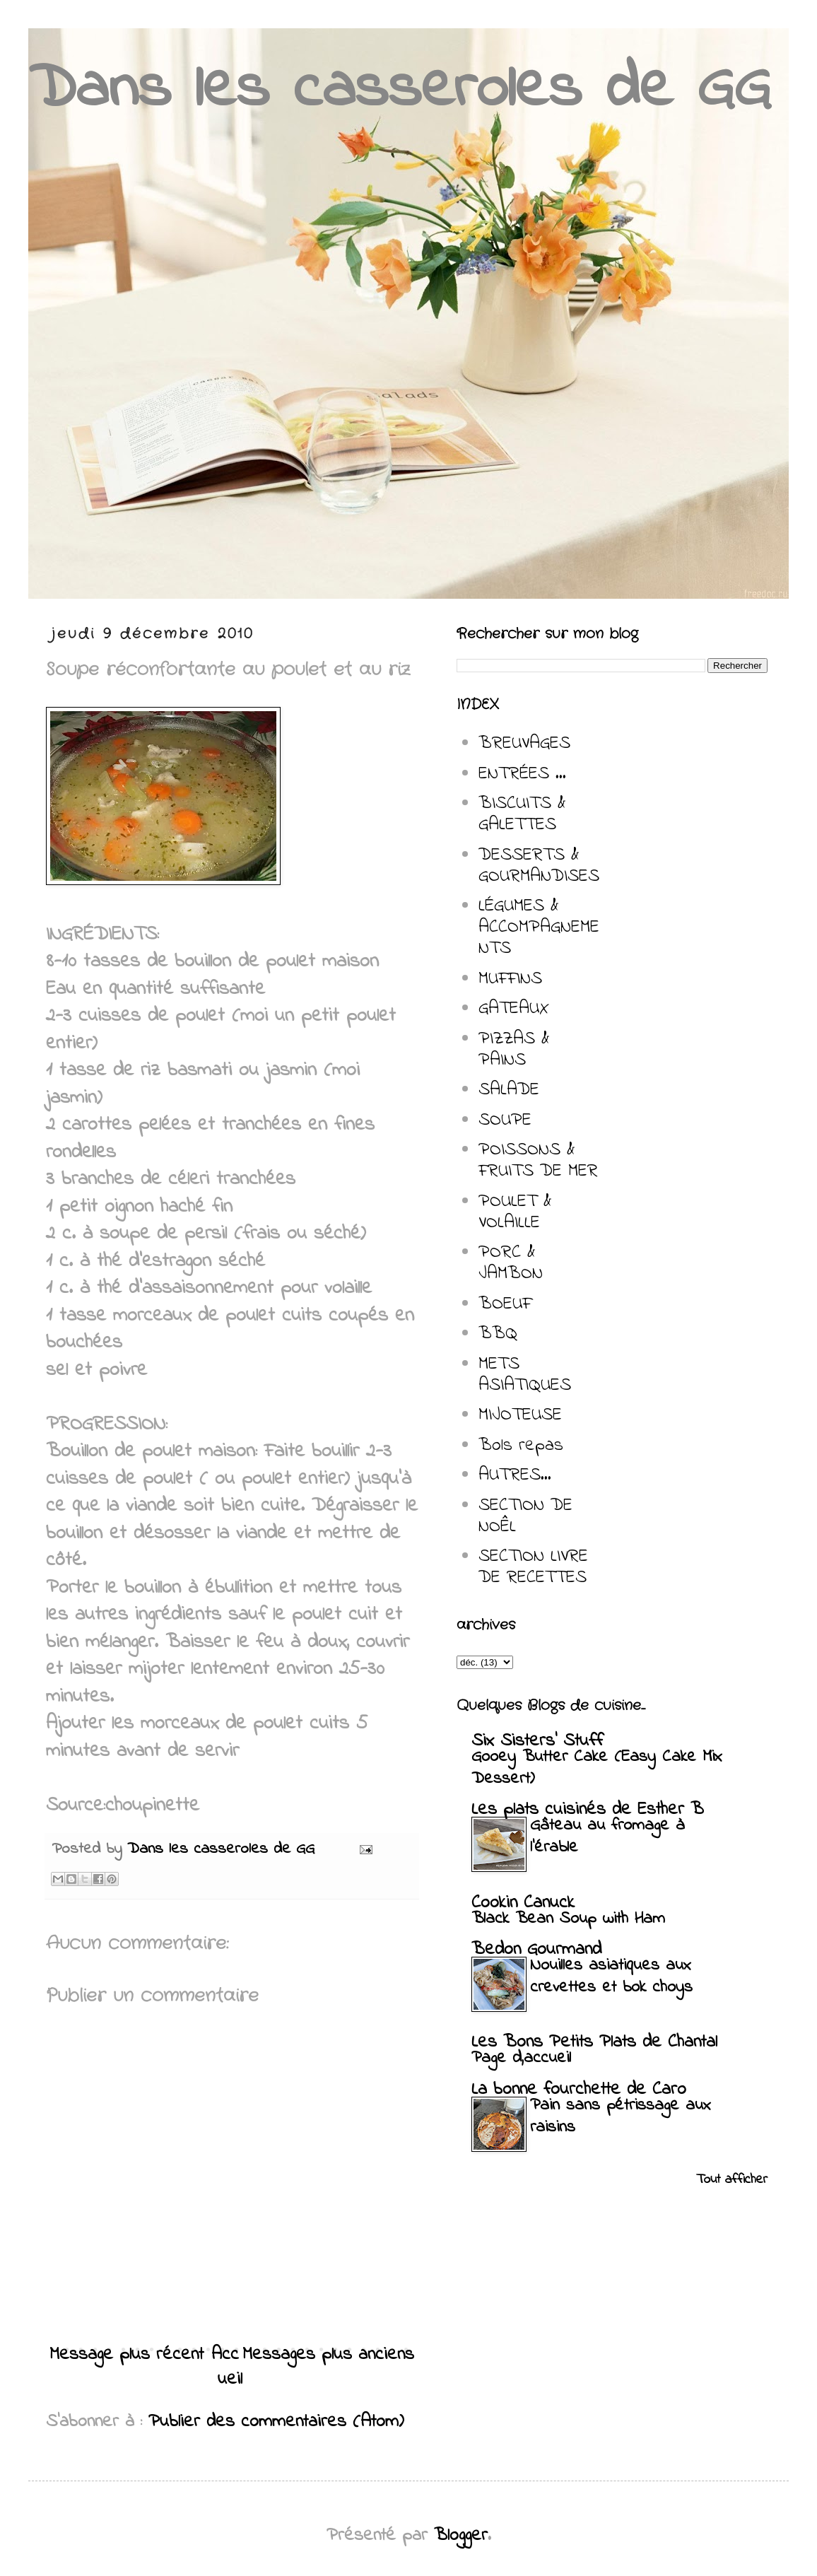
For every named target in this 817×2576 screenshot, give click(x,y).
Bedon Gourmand (536, 1949)
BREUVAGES (524, 743)
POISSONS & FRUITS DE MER (538, 1160)
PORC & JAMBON (510, 1263)
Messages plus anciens (328, 2354)
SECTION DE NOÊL (525, 1516)
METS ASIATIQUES (524, 1375)
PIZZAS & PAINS (514, 1049)
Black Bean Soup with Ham (568, 1919)
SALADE (508, 1090)
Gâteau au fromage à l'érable (607, 1836)
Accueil (227, 2367)
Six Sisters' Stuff (537, 1741)
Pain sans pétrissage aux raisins (620, 2116)
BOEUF (504, 1304)
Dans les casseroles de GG (399, 90)
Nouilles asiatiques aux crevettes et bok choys (611, 1976)
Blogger (461, 2535)
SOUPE (504, 1120)
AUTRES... (514, 1475)
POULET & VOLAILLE (515, 1212)
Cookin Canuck (523, 1903)
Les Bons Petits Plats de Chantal (594, 2042)
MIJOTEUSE (520, 1415)
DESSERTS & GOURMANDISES (538, 866)
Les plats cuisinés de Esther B (587, 1809)
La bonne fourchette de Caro (578, 2089)
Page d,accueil (521, 2058)
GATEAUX (513, 1008)
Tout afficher (732, 2179)
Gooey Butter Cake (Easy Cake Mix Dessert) (596, 1768)
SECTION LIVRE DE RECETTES (533, 1567)
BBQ (497, 1334)
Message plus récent (126, 2354)
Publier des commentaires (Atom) (276, 2422)
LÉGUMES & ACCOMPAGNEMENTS (538, 927)
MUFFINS (510, 979)
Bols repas (520, 1445)
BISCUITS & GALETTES (522, 814)
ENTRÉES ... (522, 774)
